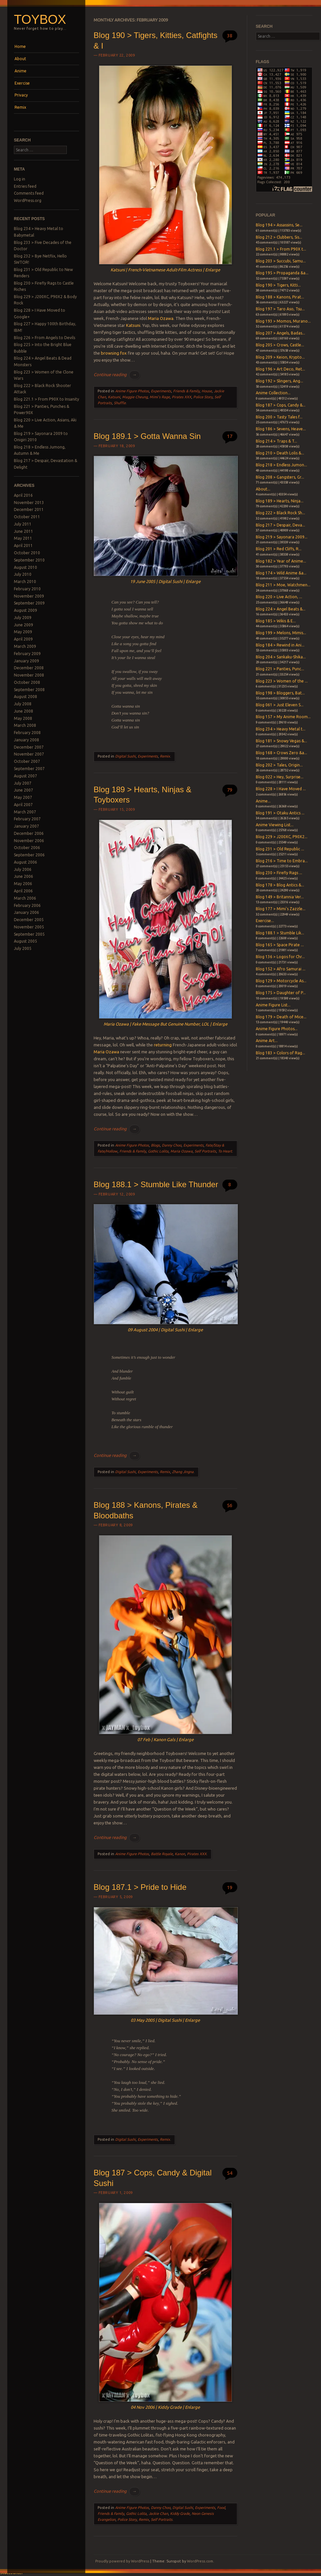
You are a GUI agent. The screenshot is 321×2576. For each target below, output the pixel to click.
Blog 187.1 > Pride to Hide (140, 1887)
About (20, 59)
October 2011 (27, 517)
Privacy (21, 95)
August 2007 (25, 776)
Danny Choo (171, 1145)
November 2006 (29, 841)
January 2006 (26, 912)
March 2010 (25, 581)
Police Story (202, 397)
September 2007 (29, 768)
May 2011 (23, 538)
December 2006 (29, 833)
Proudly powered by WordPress (122, 2561)
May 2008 (23, 718)
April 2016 (23, 495)
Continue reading (117, 374)
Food (221, 2508)
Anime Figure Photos (132, 391)
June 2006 (23, 876)
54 (229, 2173)
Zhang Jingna (183, 1472)
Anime (20, 71)
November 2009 (29, 596)
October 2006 (27, 847)
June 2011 (23, 531)
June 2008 (23, 711)
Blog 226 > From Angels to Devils (44, 337)
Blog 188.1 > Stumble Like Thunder (156, 1184)
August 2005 (25, 941)
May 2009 (23, 632)
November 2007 (29, 754)
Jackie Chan (158, 2514)
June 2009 (23, 625)
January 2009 (26, 661)
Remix (20, 107)
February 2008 (27, 732)
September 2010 (29, 560)
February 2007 (27, 819)
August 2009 (25, 610)
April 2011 (23, 545)
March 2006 (25, 898)
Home (20, 46)
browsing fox (114, 353)
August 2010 (25, 567)
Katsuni (133, 325)
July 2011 (22, 524)
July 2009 (22, 617)
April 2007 (23, 804)
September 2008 (29, 689)
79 (229, 790)
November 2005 (29, 927)
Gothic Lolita (158, 1151)
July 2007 (22, 783)
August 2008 (25, 696)
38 (229, 35)
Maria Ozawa (160, 318)
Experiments (161, 391)
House (207, 391)
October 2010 (27, 553)
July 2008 (22, 704)
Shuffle (120, 403)
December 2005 (29, 919)
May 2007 (23, 797)
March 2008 (25, 725)
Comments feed (29, 193)
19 (229, 1887)
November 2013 (29, 502)
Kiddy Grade (180, 2514)
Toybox (40, 19)
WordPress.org (27, 200)
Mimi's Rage (160, 397)
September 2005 (29, 934)
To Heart (225, 1151)
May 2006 (23, 883)
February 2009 (27, 653)
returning (163, 1044)
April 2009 (23, 639)
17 (229, 436)
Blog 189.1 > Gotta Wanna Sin (147, 436)
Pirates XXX (181, 397)
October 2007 (27, 761)
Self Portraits (205, 1151)
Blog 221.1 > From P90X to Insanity (46, 399)
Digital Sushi (125, 756)
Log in (19, 179)
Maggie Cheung (135, 397)
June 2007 (23, 790)
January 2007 (26, 826)
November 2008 (29, 675)
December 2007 (29, 747)
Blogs (155, 1145)
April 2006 (23, 891)
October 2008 (27, 682)
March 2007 (25, 812)
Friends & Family (186, 391)
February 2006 (27, 905)
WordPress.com (200, 2561)
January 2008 (26, 740)
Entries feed (25, 186)
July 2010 (22, 574)
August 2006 (25, 862)
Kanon (180, 1854)
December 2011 (29, 509)
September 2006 (29, 855)
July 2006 (22, 869)
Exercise (22, 83)
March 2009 (25, 646)
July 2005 (22, 948)
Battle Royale (162, 1854)
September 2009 (29, 603)
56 (229, 1505)
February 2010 (27, 589)
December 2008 (29, 668)
